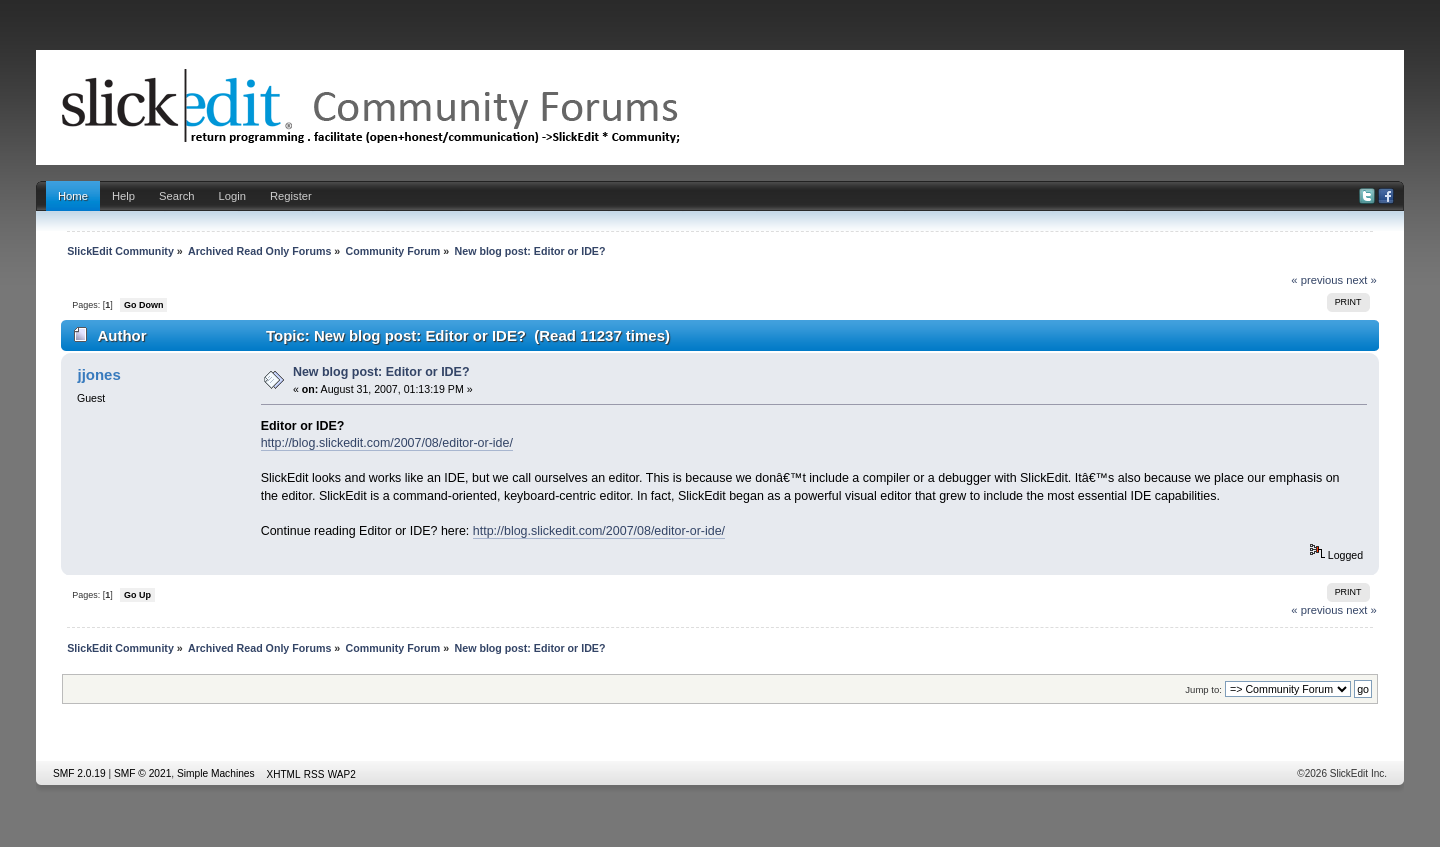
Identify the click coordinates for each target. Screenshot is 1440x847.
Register (291, 196)
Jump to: (1203, 689)
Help (123, 196)
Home (73, 196)
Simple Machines (216, 773)
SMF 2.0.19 (79, 773)
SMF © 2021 (142, 773)
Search (177, 196)
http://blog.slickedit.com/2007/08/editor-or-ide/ (387, 443)
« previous (1317, 280)
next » (1361, 280)
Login (232, 196)
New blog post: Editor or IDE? (381, 372)
